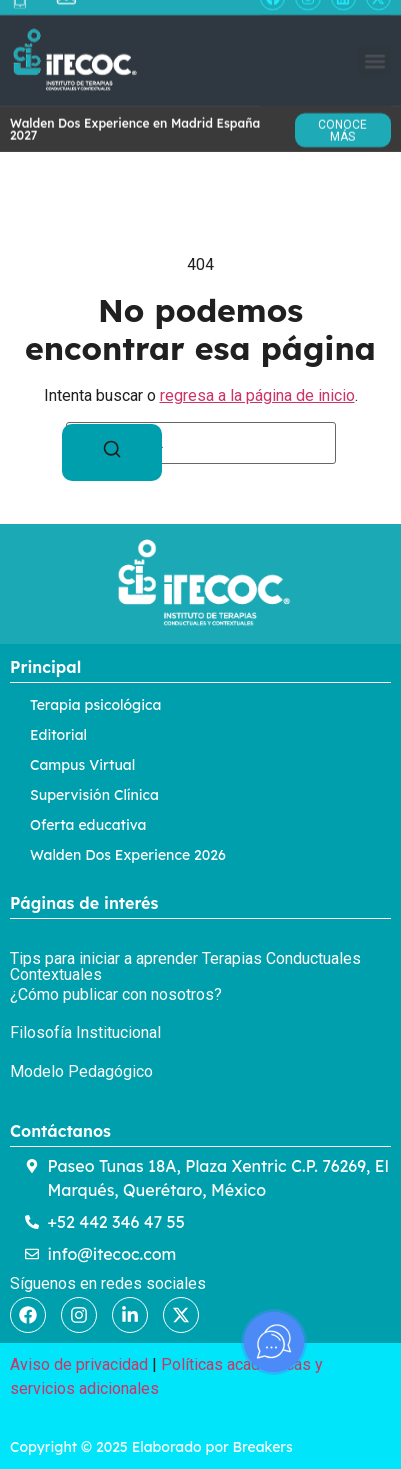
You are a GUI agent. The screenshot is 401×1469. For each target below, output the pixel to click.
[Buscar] (112, 452)
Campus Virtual (82, 765)
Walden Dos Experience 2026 (128, 855)
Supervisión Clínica (94, 795)
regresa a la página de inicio (257, 395)
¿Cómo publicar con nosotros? (116, 994)
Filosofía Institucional (85, 1032)
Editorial (58, 735)
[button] (374, 22)
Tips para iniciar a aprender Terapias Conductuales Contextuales (185, 966)
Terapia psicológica (95, 705)
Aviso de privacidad (79, 1364)
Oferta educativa (88, 825)
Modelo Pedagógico (81, 1071)
